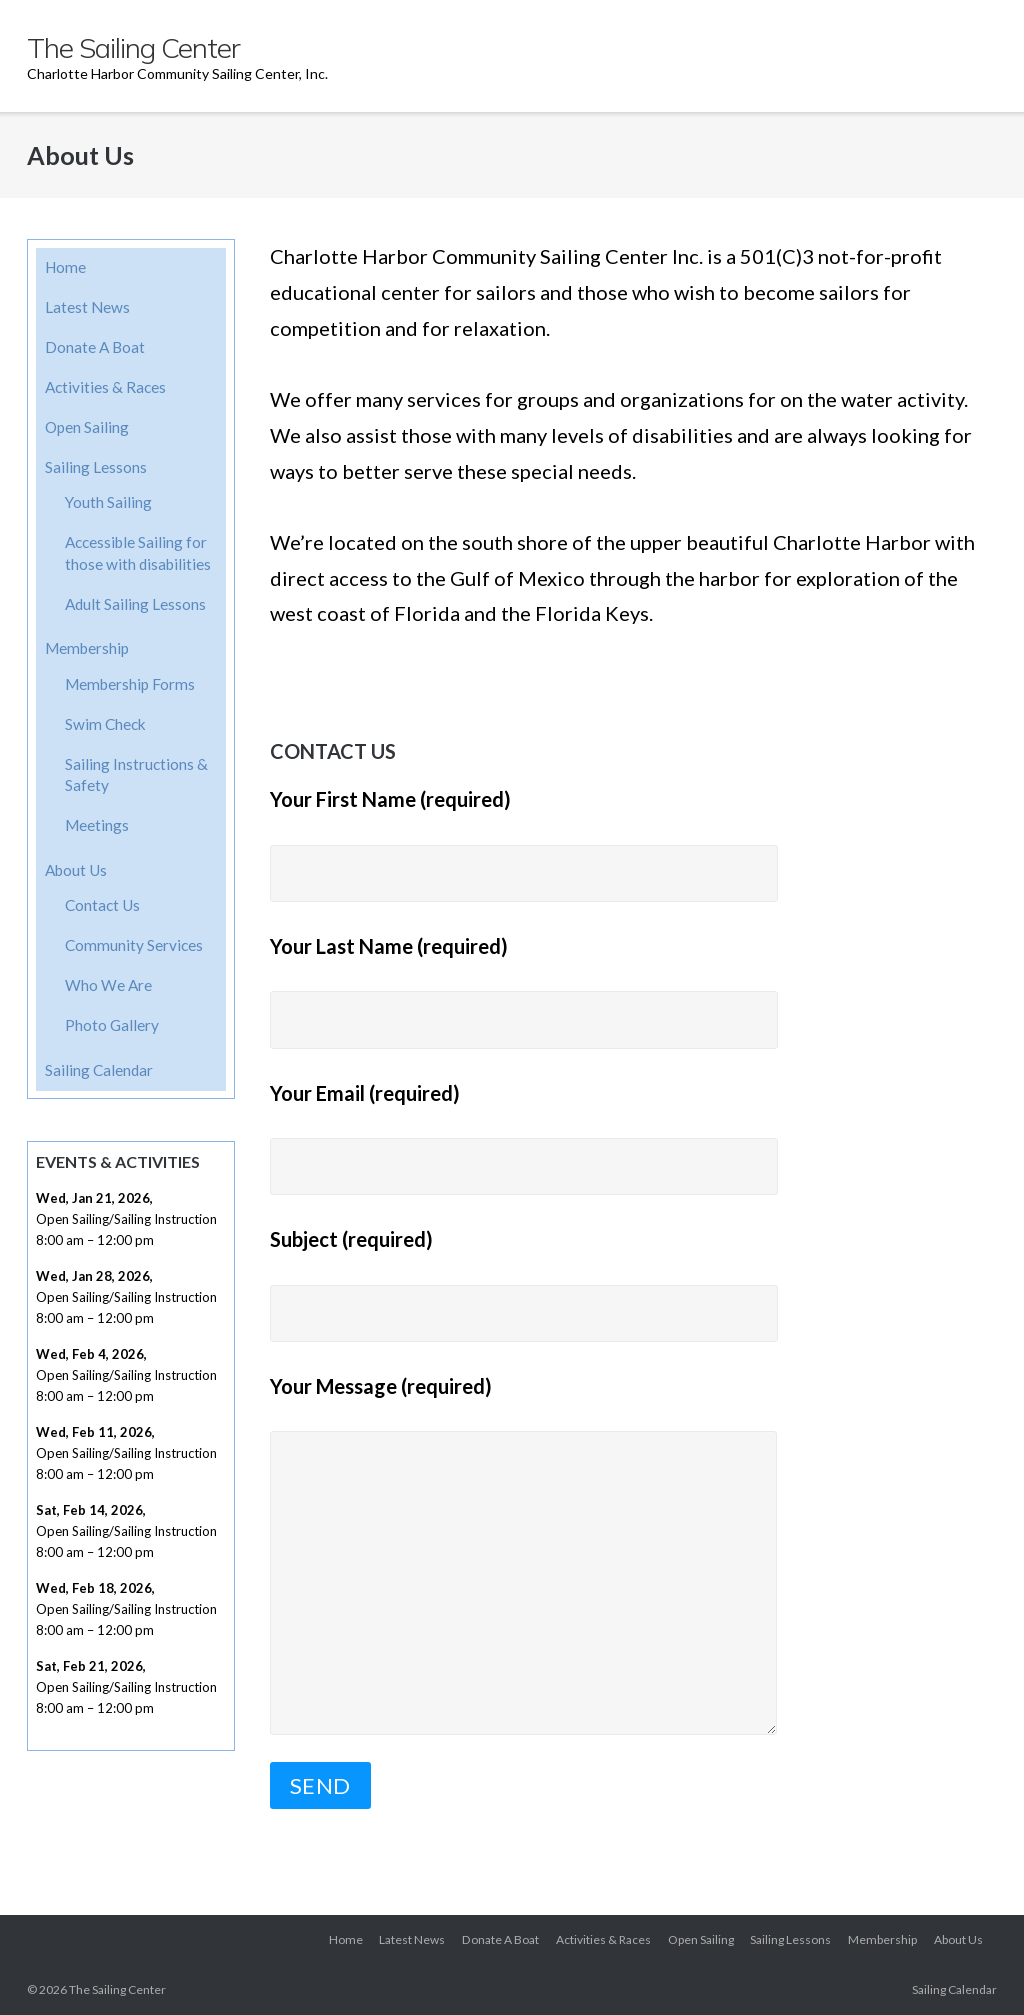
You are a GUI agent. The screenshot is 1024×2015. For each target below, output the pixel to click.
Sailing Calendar (99, 1070)
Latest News (87, 307)
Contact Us (102, 905)
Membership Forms (130, 684)
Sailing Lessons (96, 467)
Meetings (97, 825)
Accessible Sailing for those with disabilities (138, 553)
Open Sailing (87, 427)
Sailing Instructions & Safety (136, 775)
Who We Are (108, 985)
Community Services (134, 945)
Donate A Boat (95, 347)
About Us (76, 870)
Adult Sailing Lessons (135, 604)
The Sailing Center (117, 1989)
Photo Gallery (112, 1025)
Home (65, 267)
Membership (87, 648)
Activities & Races (105, 387)
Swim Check (105, 724)
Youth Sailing (108, 502)
